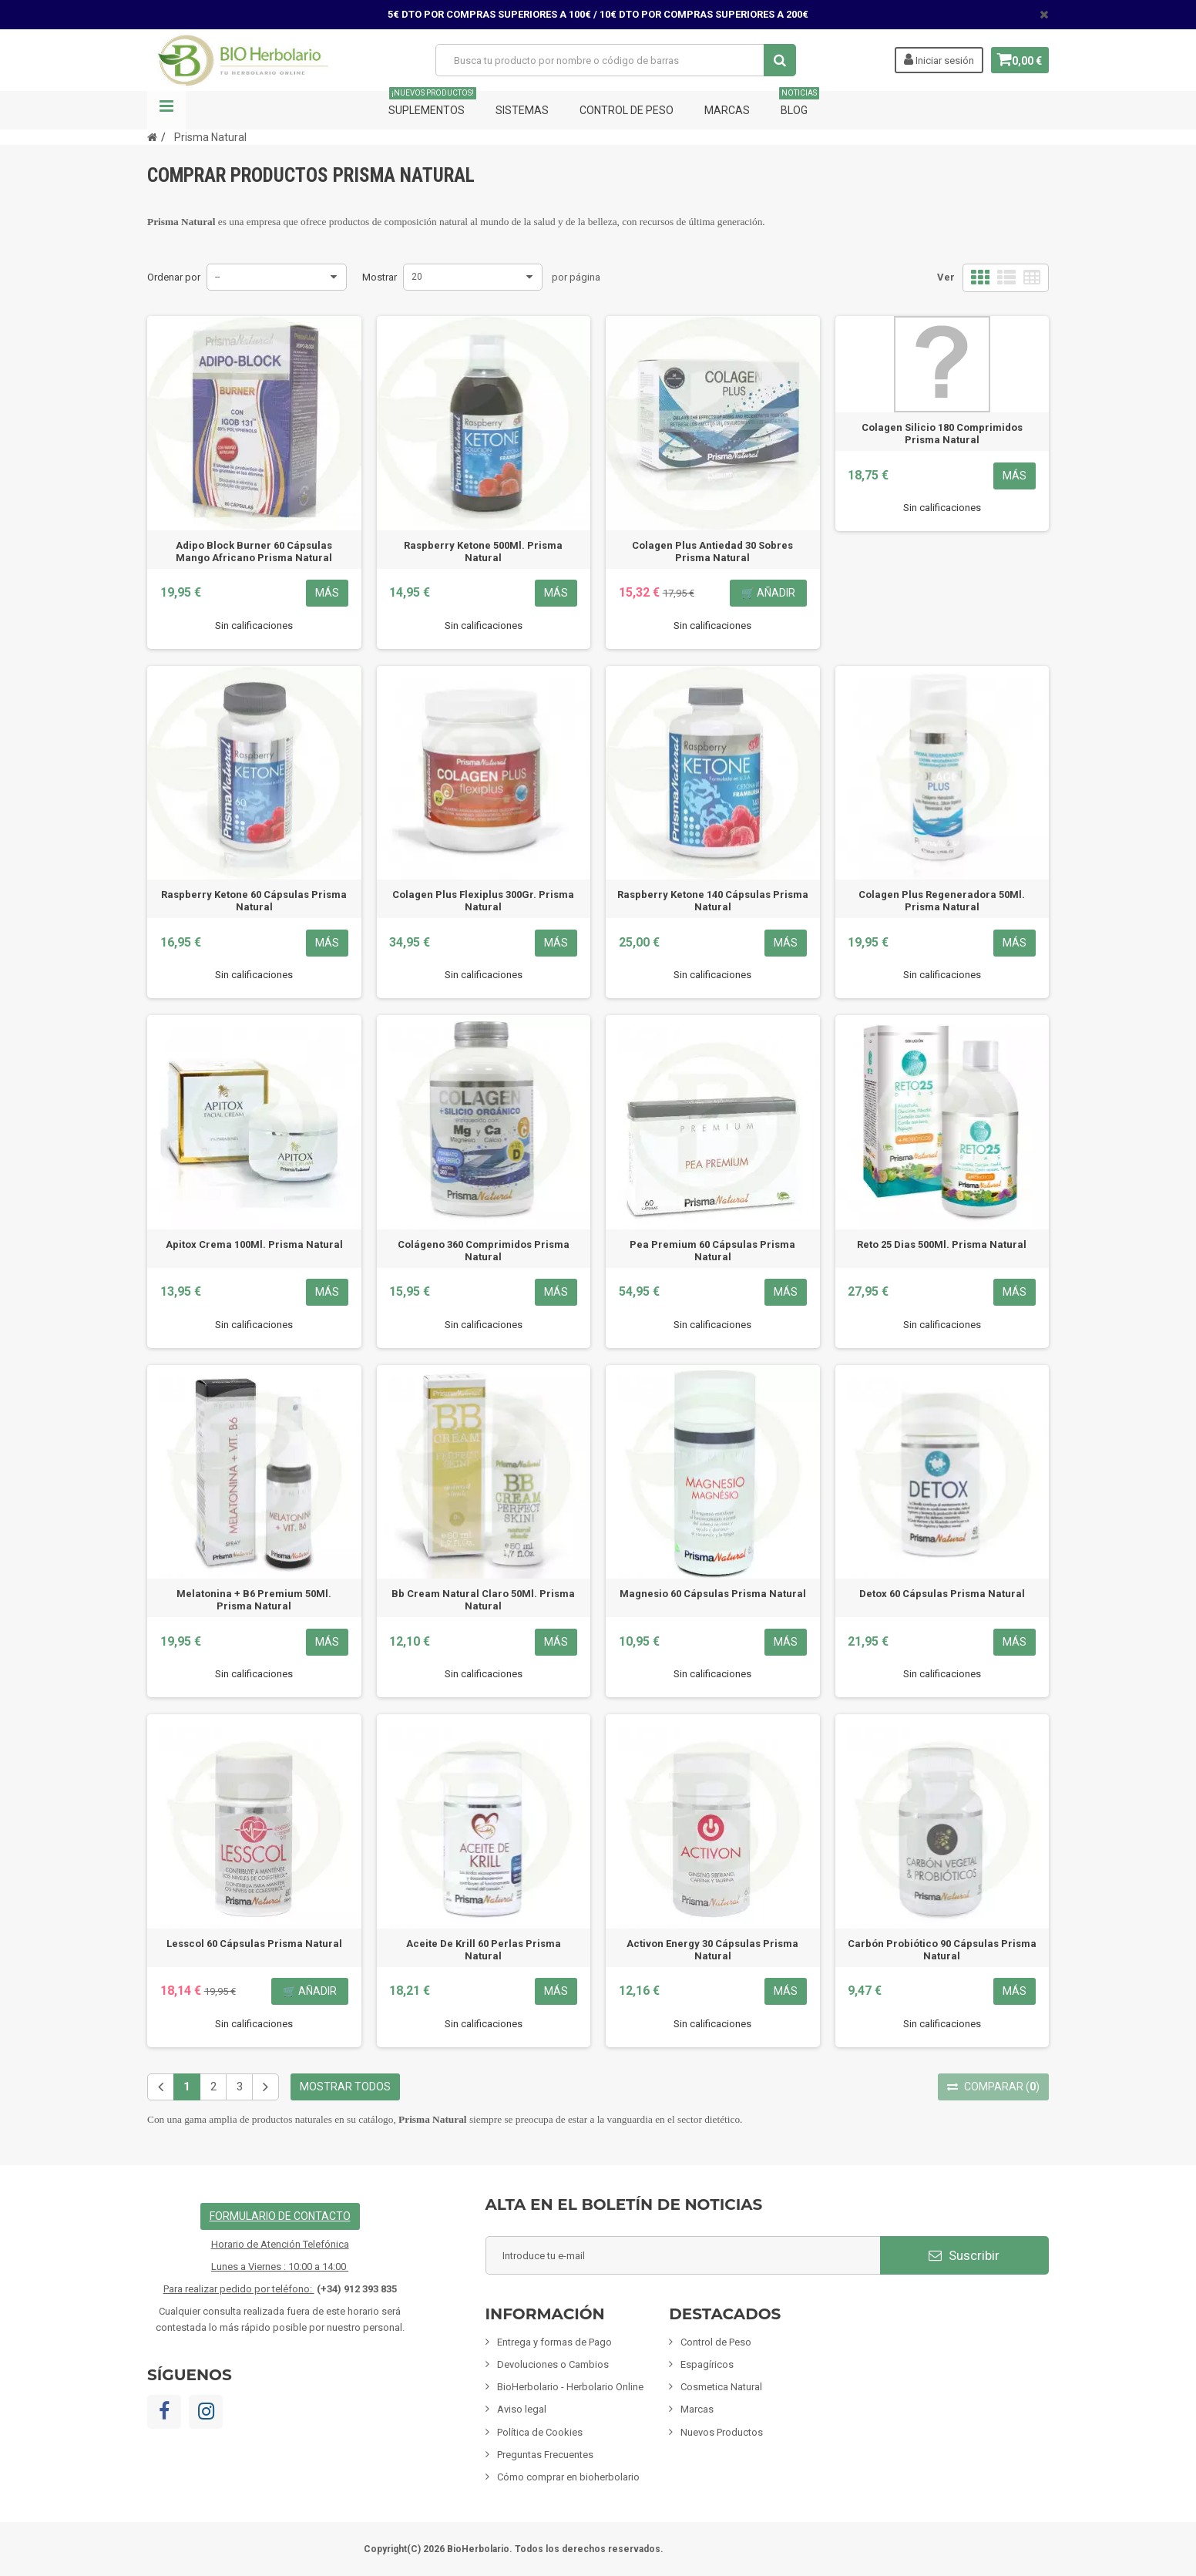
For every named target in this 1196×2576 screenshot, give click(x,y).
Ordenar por (173, 277)
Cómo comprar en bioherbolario (568, 2477)
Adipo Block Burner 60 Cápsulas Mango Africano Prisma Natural (254, 551)
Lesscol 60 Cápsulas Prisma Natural (254, 1943)
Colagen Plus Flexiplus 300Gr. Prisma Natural (483, 901)
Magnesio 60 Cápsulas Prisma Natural (713, 1593)
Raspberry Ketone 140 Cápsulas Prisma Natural (712, 901)
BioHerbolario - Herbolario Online (570, 2387)
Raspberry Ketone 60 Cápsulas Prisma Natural (254, 901)
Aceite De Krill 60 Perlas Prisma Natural (483, 1950)
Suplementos (432, 103)
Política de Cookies (540, 2432)
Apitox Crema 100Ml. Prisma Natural (254, 1244)
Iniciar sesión (933, 59)
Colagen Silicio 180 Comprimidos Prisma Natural (942, 434)
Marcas (727, 110)
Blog (799, 103)
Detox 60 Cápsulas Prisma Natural (942, 1593)
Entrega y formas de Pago (554, 2342)
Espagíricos (707, 2364)
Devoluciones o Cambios (553, 2364)
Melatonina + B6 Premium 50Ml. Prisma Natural (253, 1600)
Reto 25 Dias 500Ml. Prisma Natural (941, 1244)
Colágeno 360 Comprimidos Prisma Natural (483, 1251)
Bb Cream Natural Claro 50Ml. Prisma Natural (483, 1600)
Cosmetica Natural (721, 2387)
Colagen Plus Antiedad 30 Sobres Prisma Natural (712, 551)
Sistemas (522, 110)
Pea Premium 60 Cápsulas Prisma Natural (712, 1251)
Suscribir (964, 2255)
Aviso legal (521, 2409)
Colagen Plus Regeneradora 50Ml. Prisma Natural (941, 901)
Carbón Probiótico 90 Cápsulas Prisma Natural (942, 1950)
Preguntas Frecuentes (545, 2454)
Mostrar (379, 277)
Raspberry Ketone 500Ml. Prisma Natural (483, 551)
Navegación (166, 110)
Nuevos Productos (721, 2432)
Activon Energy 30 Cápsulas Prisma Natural (712, 1950)
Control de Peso (627, 110)
